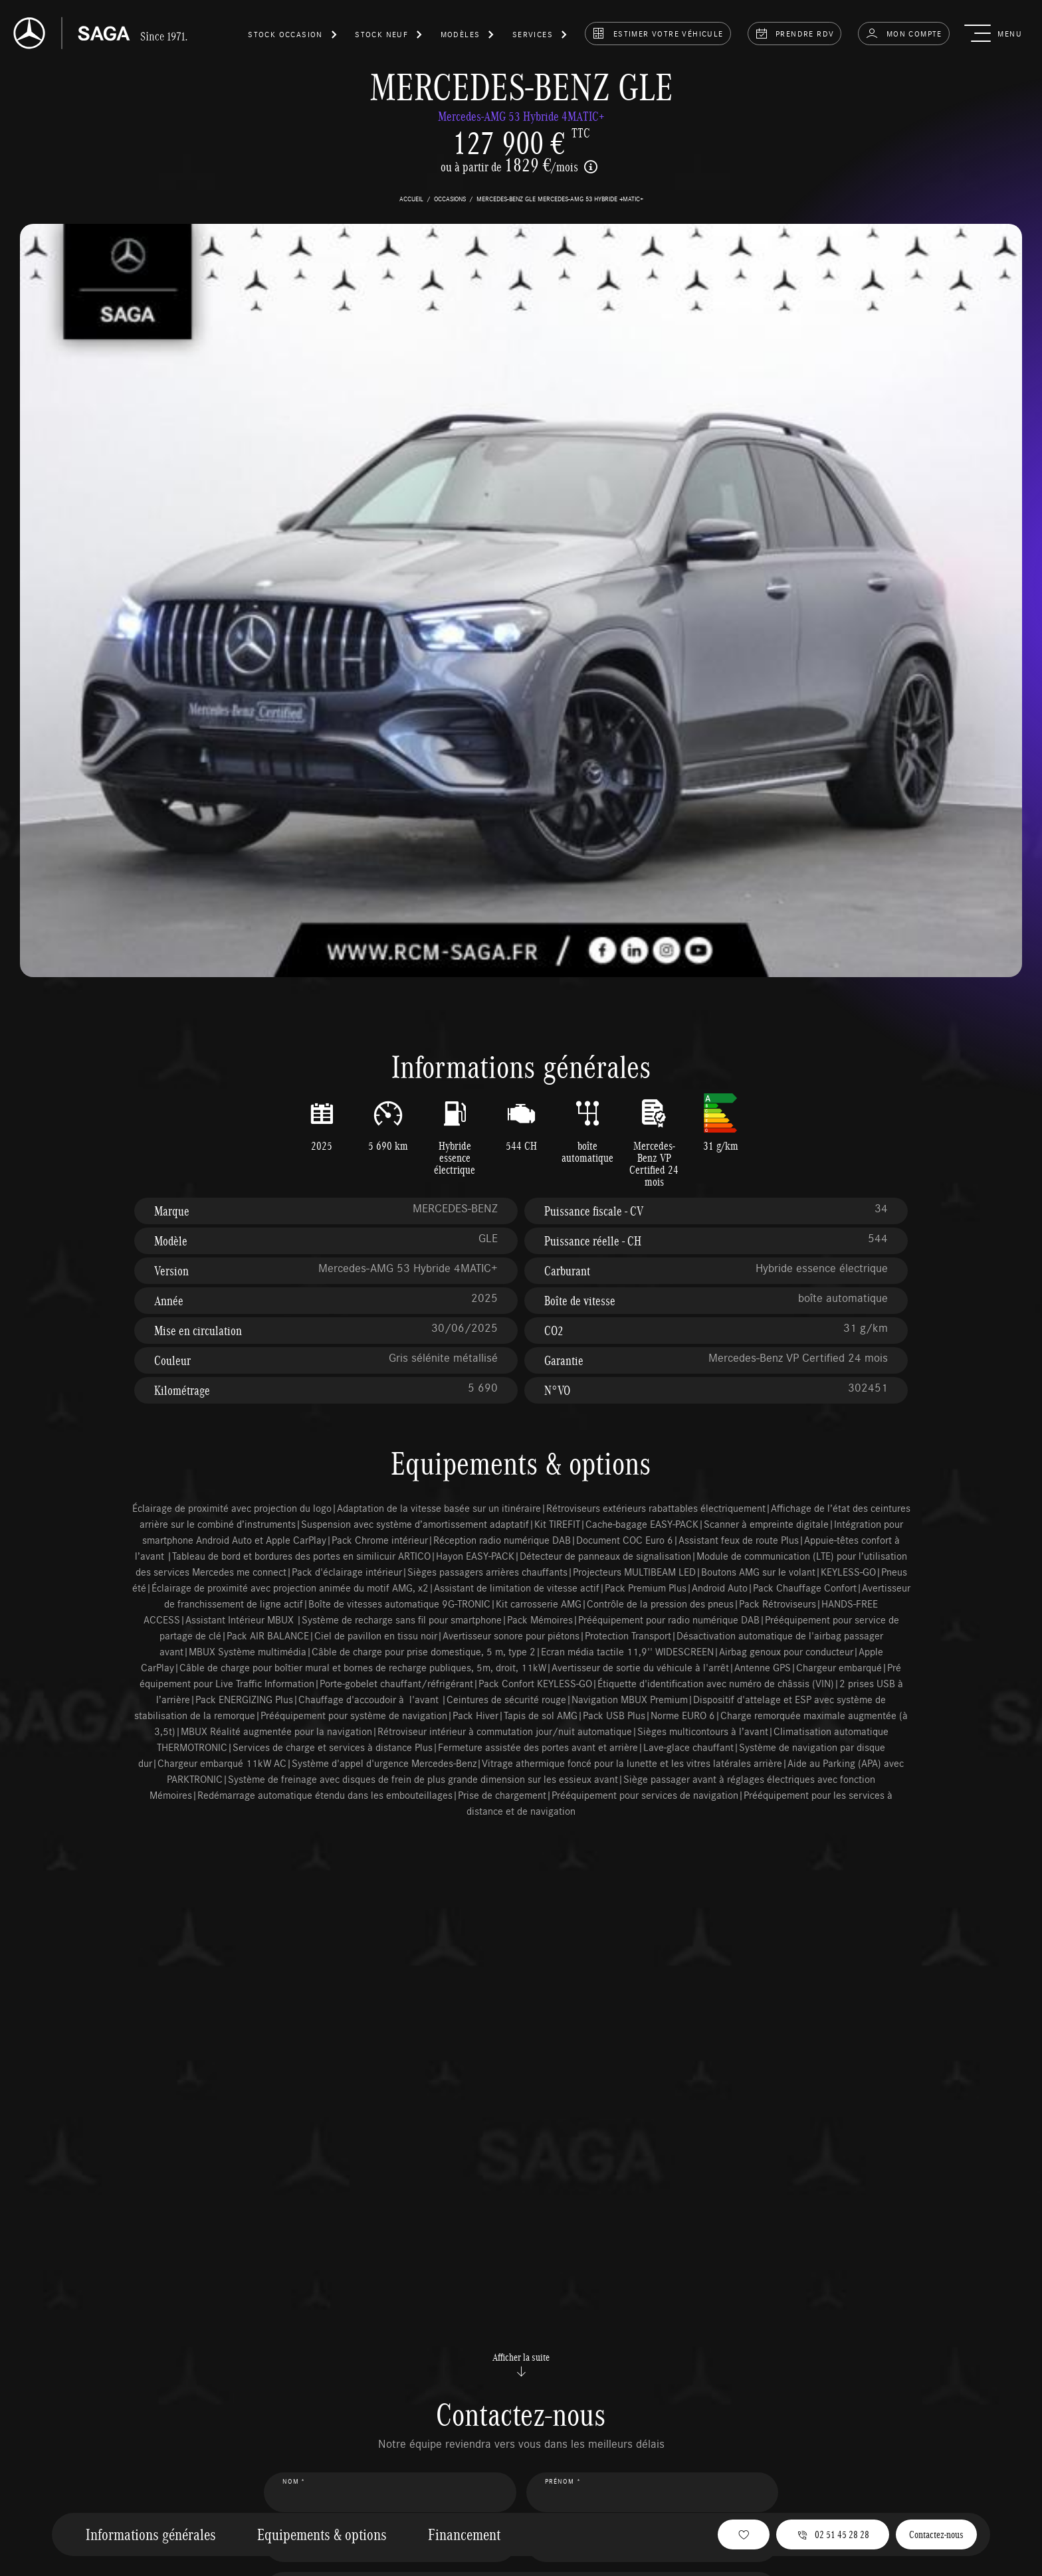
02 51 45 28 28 (832, 2534)
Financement (464, 2534)
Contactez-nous (936, 2534)
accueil (411, 198)
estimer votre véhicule (657, 33)
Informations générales (151, 2534)
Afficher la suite (521, 2363)
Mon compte (903, 33)
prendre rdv (795, 33)
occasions (450, 198)
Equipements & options (322, 2534)
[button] (293, 36)
